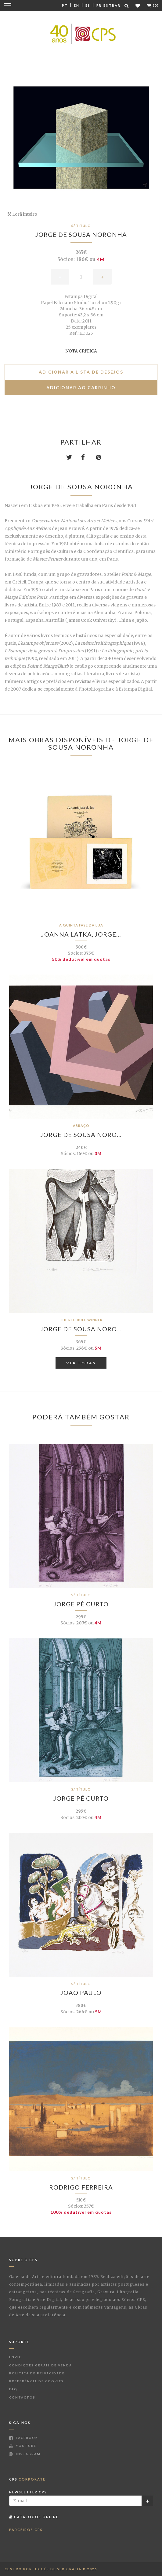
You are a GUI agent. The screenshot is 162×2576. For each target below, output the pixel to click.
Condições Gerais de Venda (40, 2365)
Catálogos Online (34, 2517)
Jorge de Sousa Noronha (81, 234)
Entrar (112, 5)
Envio (15, 2357)
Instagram (25, 2454)
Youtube (22, 2445)
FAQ (13, 2389)
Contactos (22, 2397)
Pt (65, 5)
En (76, 5)
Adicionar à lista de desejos (81, 372)
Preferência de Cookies (36, 2381)
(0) (153, 5)
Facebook (23, 2438)
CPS (27, 2479)
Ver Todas (81, 1363)
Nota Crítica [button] (81, 351)
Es (87, 5)
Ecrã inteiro (22, 214)
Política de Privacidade (37, 2373)
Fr (99, 5)
